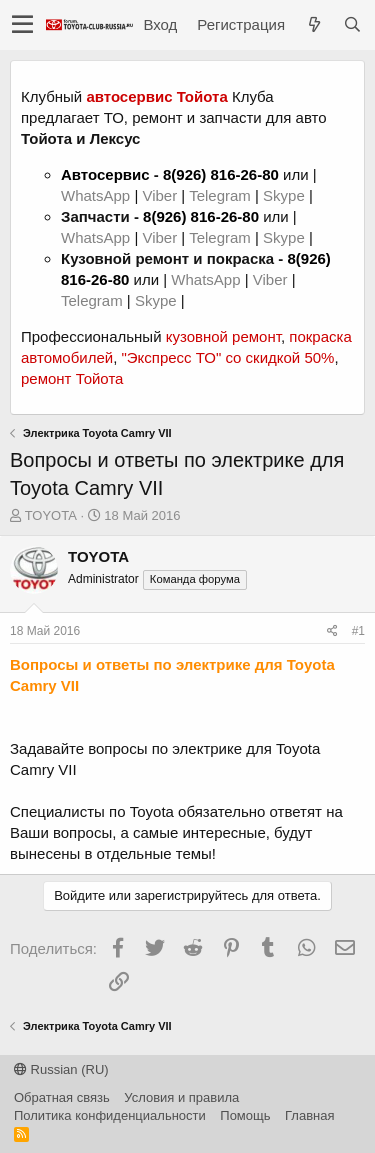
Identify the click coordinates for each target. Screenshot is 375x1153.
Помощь (245, 1115)
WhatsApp (97, 195)
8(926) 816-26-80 (221, 174)
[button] (22, 25)
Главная (309, 1115)
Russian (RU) (61, 1069)
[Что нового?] (314, 24)
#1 (358, 631)
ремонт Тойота (72, 378)
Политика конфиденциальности (110, 1115)
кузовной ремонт (223, 336)
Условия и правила (181, 1097)
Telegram (222, 195)
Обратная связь (62, 1097)
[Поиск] (352, 24)
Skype (286, 195)
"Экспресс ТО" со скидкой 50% (227, 357)
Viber (159, 195)
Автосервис (105, 174)
